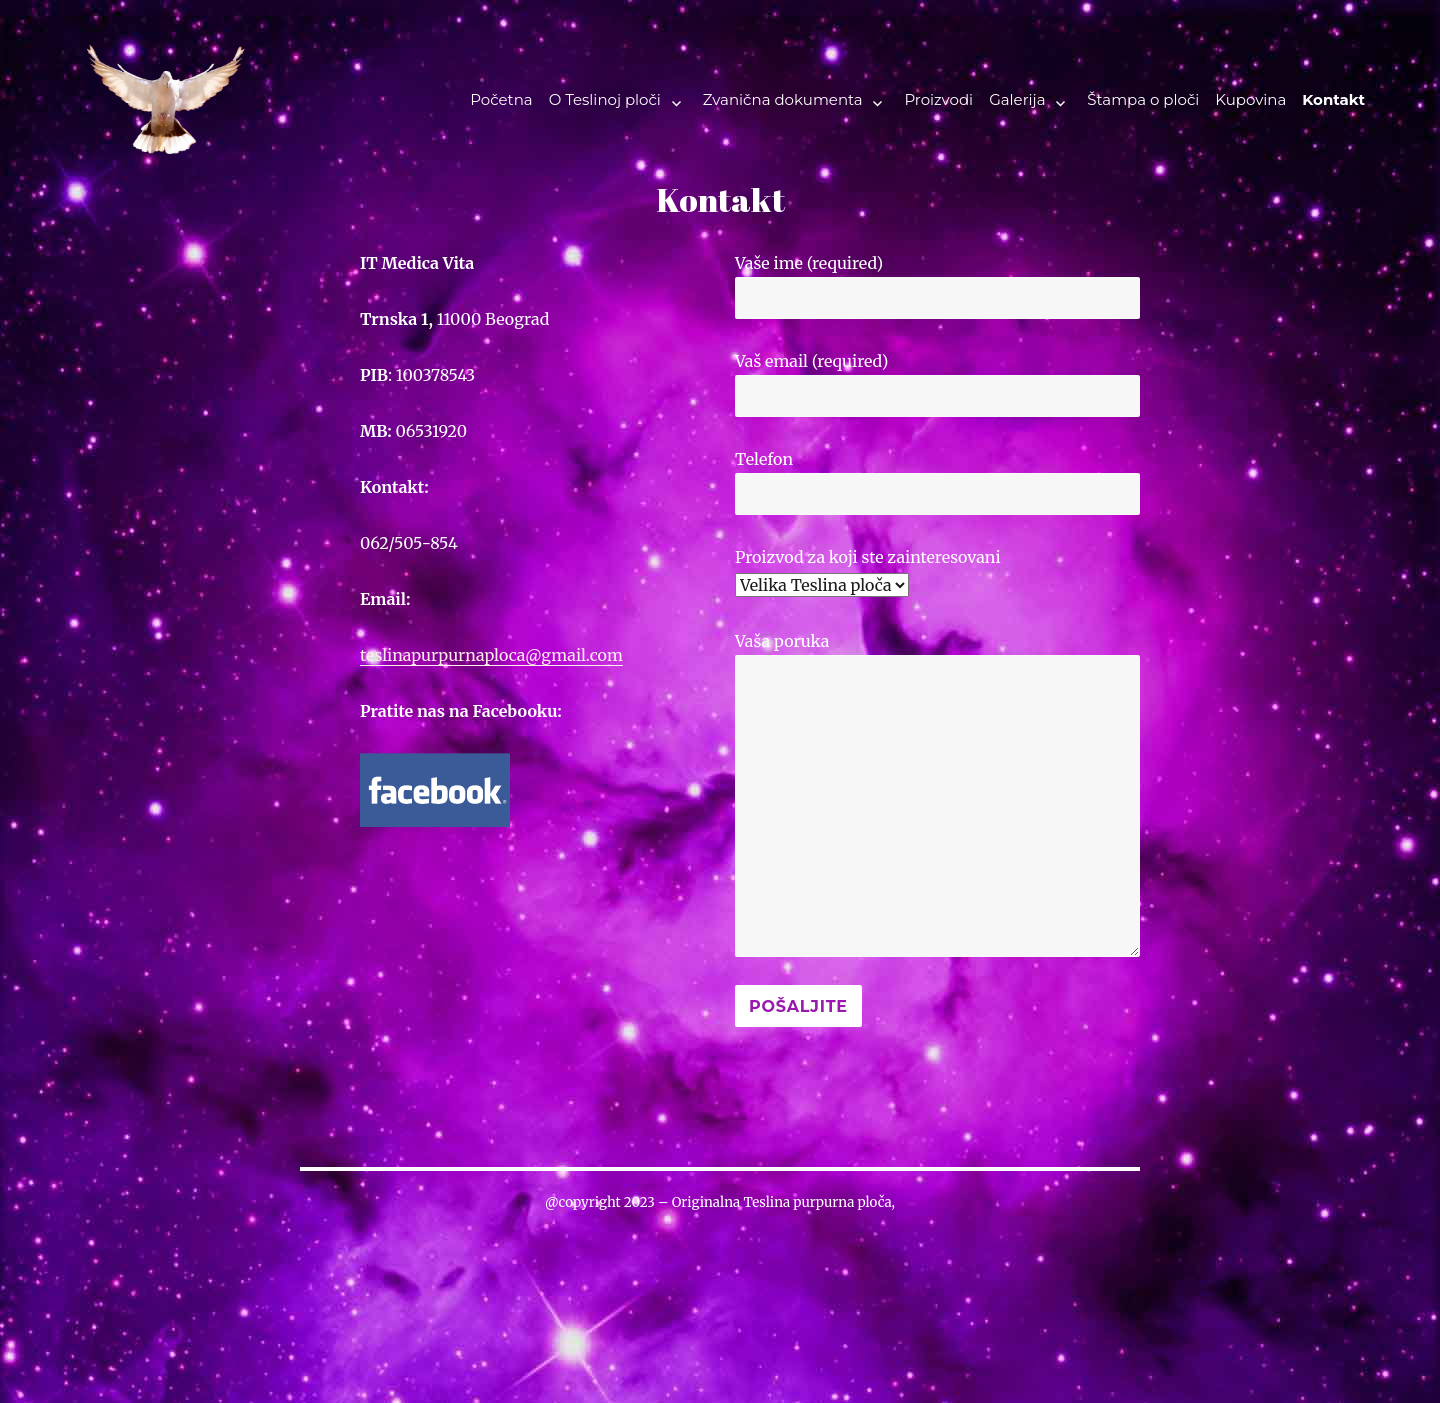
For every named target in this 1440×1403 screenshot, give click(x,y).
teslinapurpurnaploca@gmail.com (491, 655)
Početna (501, 99)
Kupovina (1250, 99)
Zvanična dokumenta (783, 99)
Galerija (1017, 99)
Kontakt (1333, 99)
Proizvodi (938, 99)
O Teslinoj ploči (605, 99)
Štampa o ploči (1143, 99)
